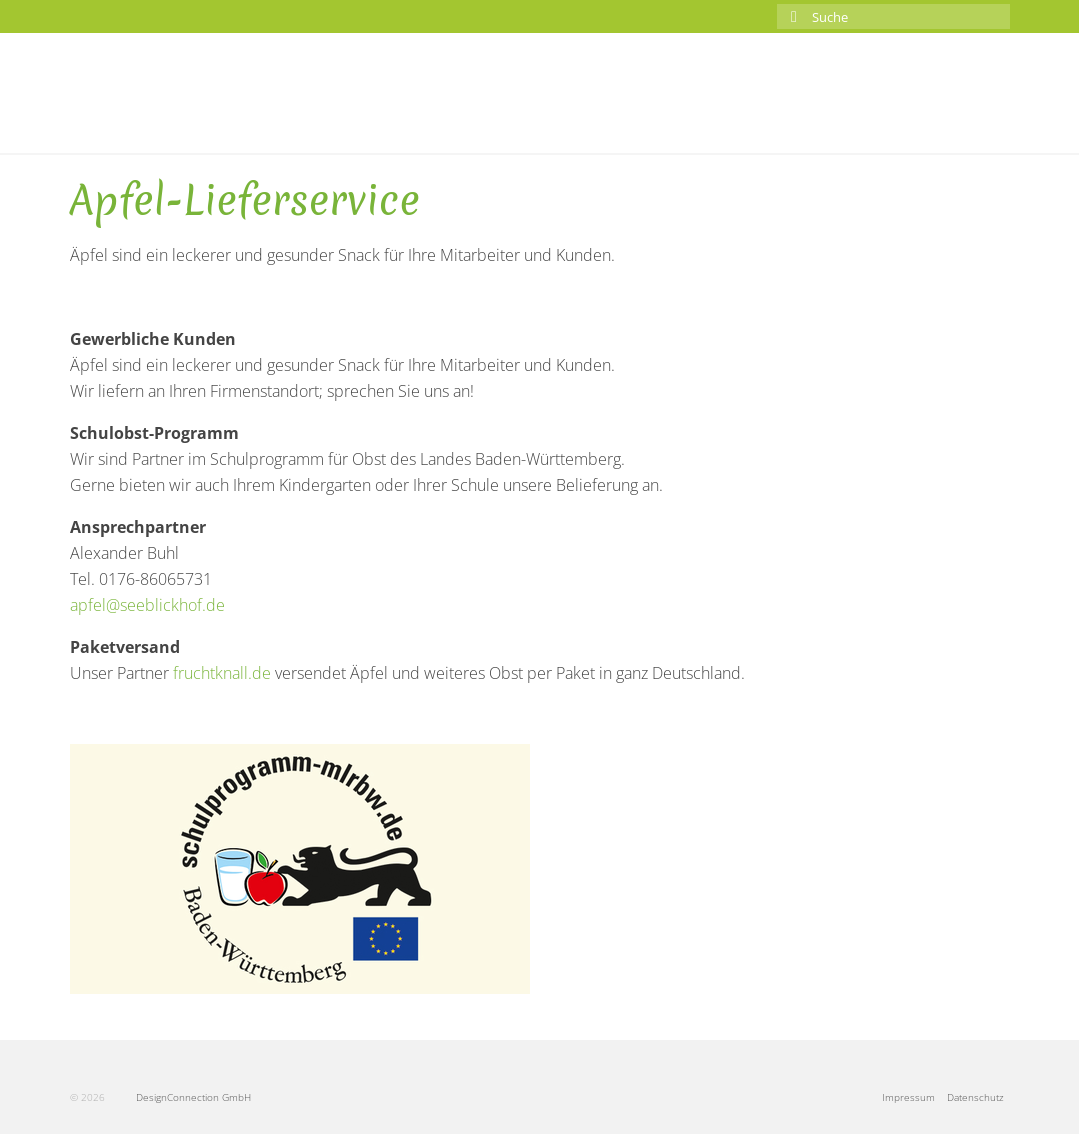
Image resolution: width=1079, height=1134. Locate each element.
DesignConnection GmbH (179, 1097)
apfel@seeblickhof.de (147, 605)
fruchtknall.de (222, 673)
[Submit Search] (792, 16)
